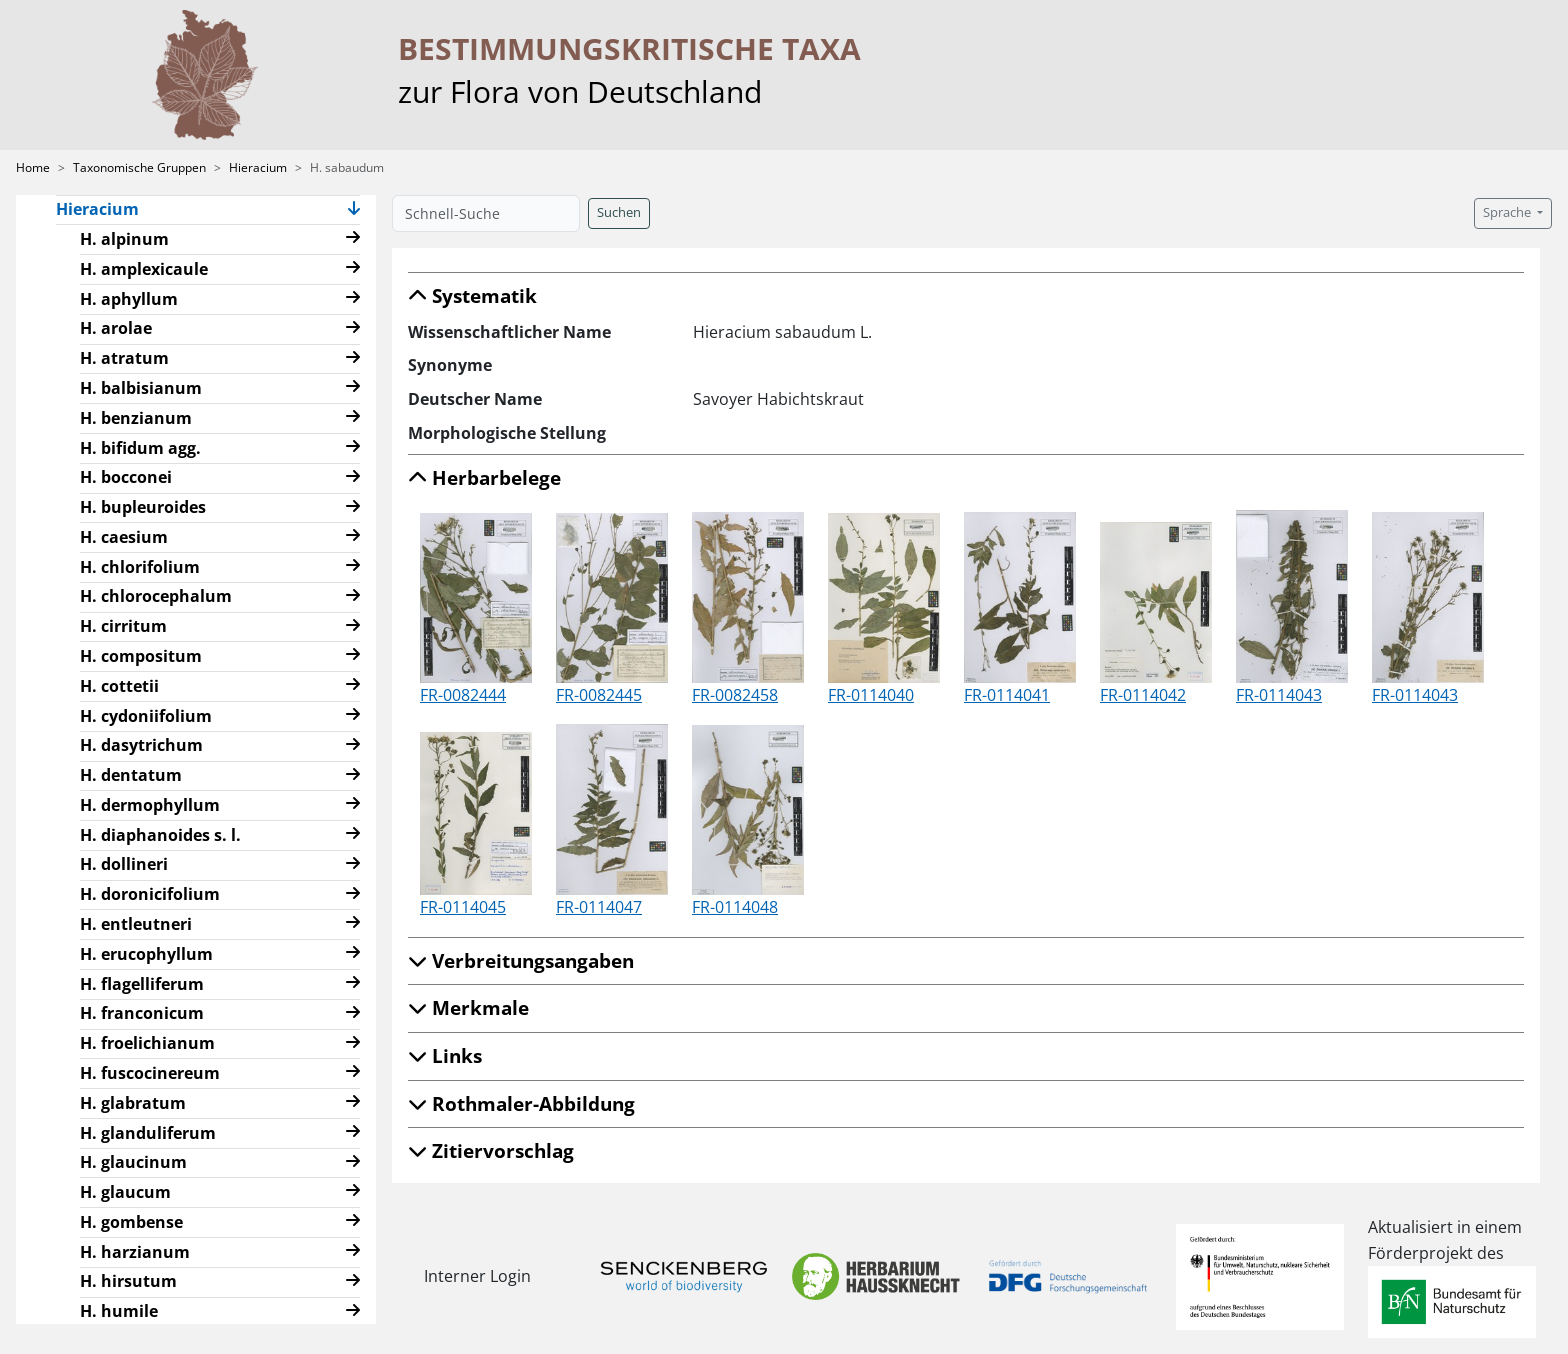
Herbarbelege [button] (484, 477)
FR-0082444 (463, 695)
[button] (354, 210)
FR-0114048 (735, 907)
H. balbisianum (141, 388)
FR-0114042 (1143, 695)
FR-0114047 (599, 907)
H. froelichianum (147, 1043)
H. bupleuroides (143, 507)
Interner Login (477, 1276)
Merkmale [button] (468, 1007)
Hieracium (258, 167)
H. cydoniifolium (146, 716)
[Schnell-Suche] (486, 213)
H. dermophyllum (150, 805)
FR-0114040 (871, 695)
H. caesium (124, 537)
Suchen (619, 212)
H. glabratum (133, 1103)
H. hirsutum (128, 1281)
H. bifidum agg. (140, 448)
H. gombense (131, 1222)
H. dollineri (124, 864)
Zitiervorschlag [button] (491, 1150)
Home (33, 167)
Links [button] (445, 1055)
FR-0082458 (735, 695)
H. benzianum (136, 418)
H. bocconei (126, 477)
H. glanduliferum (148, 1133)
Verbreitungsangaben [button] (521, 960)
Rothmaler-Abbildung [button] (521, 1103)
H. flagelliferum (142, 984)
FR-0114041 (1007, 695)
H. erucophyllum (146, 954)
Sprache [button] (1508, 212)
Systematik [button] (472, 295)
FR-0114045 (463, 907)
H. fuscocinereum (150, 1073)
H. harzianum (135, 1252)
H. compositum (141, 656)
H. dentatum (131, 775)
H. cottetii (119, 686)
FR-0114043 (1279, 695)
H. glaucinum (133, 1162)
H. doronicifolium (150, 894)
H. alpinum (124, 239)
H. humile (119, 1311)
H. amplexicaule (144, 269)
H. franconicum (142, 1013)
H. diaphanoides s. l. (160, 835)
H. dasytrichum (141, 745)
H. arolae (116, 328)
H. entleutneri (136, 924)
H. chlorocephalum (156, 596)
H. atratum (124, 358)
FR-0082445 (599, 695)
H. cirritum (123, 626)
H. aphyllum (129, 299)
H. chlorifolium (140, 567)
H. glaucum (125, 1192)
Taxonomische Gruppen (139, 167)
